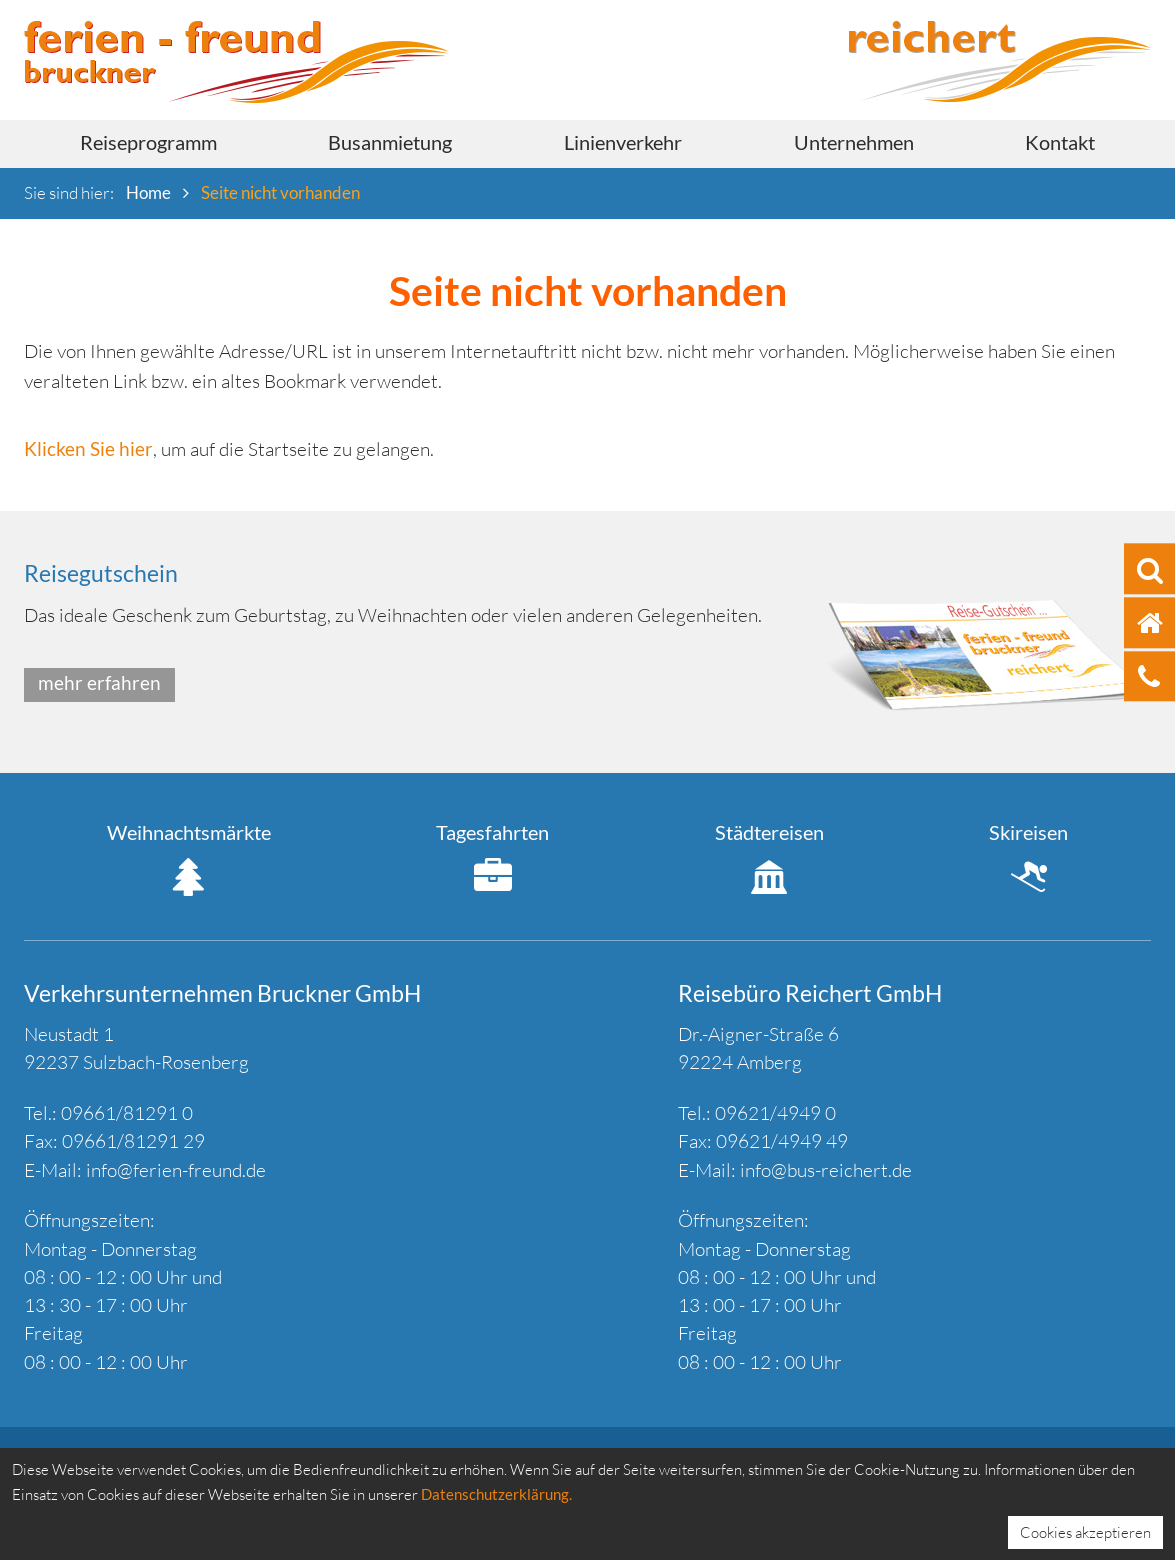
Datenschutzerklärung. (496, 1494)
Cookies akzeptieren (1085, 1532)
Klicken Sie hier (88, 448)
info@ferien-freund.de (176, 1170)
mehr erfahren (99, 682)
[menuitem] (148, 144)
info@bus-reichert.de (826, 1170)
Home (148, 192)
